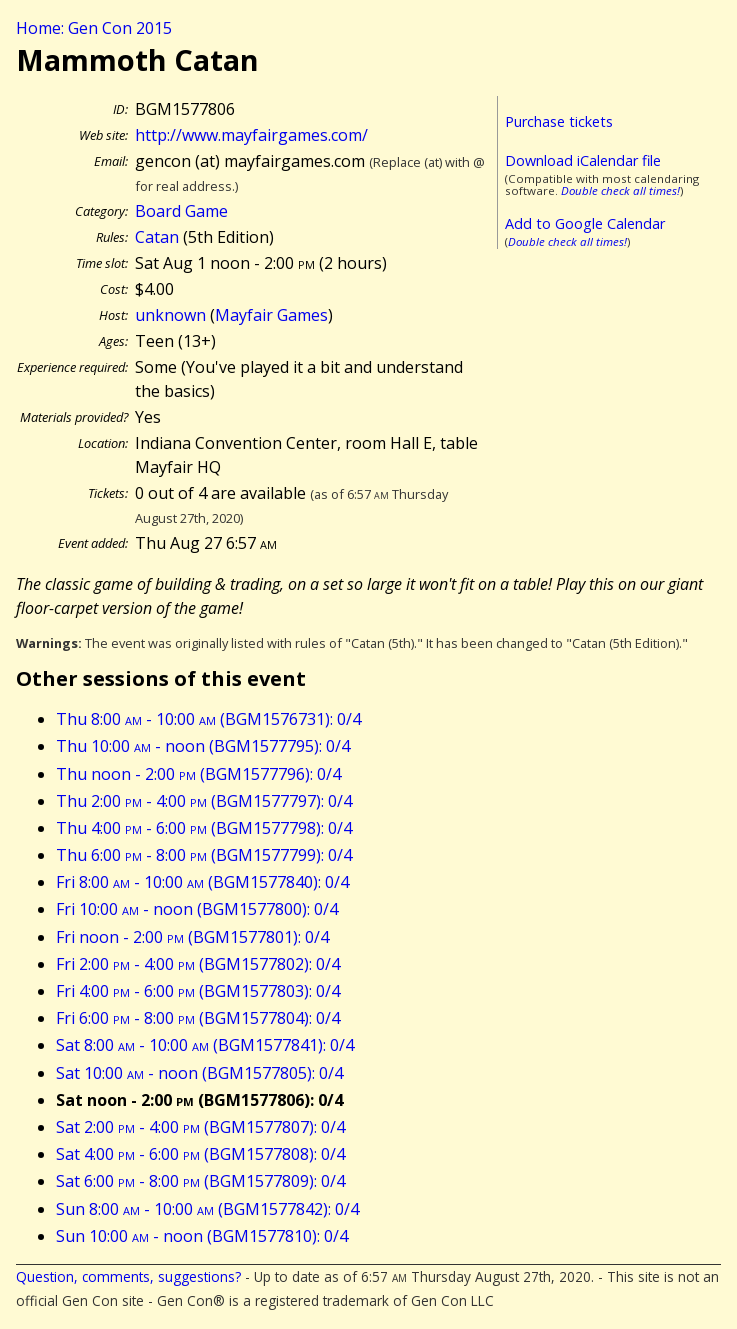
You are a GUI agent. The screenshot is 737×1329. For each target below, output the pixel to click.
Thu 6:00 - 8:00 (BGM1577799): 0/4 (204, 855)
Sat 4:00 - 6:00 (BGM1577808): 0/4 (200, 1154)
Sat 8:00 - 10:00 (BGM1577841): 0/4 (205, 1045)
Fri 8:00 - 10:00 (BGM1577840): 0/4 (202, 882)
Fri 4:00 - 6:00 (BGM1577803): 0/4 (198, 991)
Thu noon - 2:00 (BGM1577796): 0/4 (198, 774)
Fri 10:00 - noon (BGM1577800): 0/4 (197, 909)
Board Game (181, 211)
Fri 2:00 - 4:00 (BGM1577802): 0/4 (198, 964)
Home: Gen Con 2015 (94, 28)
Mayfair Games (271, 315)
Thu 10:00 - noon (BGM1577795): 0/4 (203, 746)
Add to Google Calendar (585, 223)
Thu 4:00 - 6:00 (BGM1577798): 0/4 (204, 828)
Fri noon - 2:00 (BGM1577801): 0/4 (192, 937)
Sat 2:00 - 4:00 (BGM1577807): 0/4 (200, 1127)
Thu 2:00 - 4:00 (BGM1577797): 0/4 (204, 801)
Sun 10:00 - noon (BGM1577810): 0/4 (202, 1236)
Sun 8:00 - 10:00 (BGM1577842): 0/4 (207, 1209)
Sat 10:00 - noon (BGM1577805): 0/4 (199, 1073)
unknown (170, 315)
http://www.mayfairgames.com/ (251, 135)
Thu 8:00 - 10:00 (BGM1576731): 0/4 (208, 719)
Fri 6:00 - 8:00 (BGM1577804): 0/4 (198, 1018)
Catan (157, 237)
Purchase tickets (559, 121)
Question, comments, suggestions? (128, 1276)
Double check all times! (620, 190)
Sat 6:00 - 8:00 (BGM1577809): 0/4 (200, 1181)
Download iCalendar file (583, 160)
